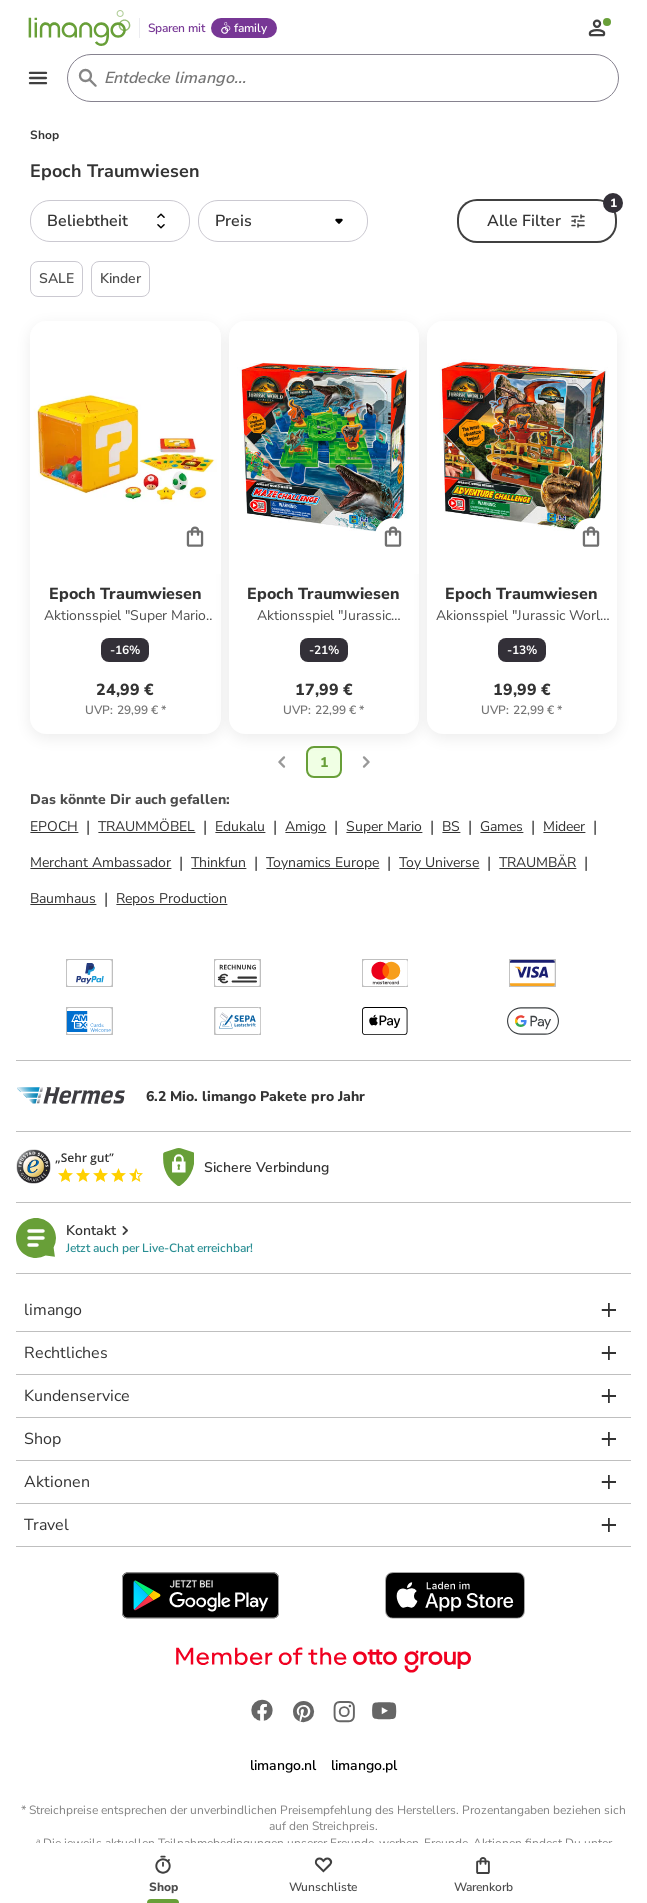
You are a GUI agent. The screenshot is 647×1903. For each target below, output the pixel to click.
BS (451, 829)
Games (501, 829)
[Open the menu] (40, 80)
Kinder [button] (120, 281)
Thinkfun (218, 865)
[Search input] (339, 80)
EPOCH (54, 829)
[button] (110, 224)
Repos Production (171, 901)
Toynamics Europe (322, 865)
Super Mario (384, 829)
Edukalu (240, 829)
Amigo (305, 829)
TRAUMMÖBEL (146, 829)
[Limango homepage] (81, 28)
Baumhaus (63, 901)
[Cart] (195, 538)
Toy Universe (439, 865)
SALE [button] (56, 281)
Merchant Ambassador (100, 865)
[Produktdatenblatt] (125, 531)
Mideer (564, 829)
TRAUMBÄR (537, 865)
